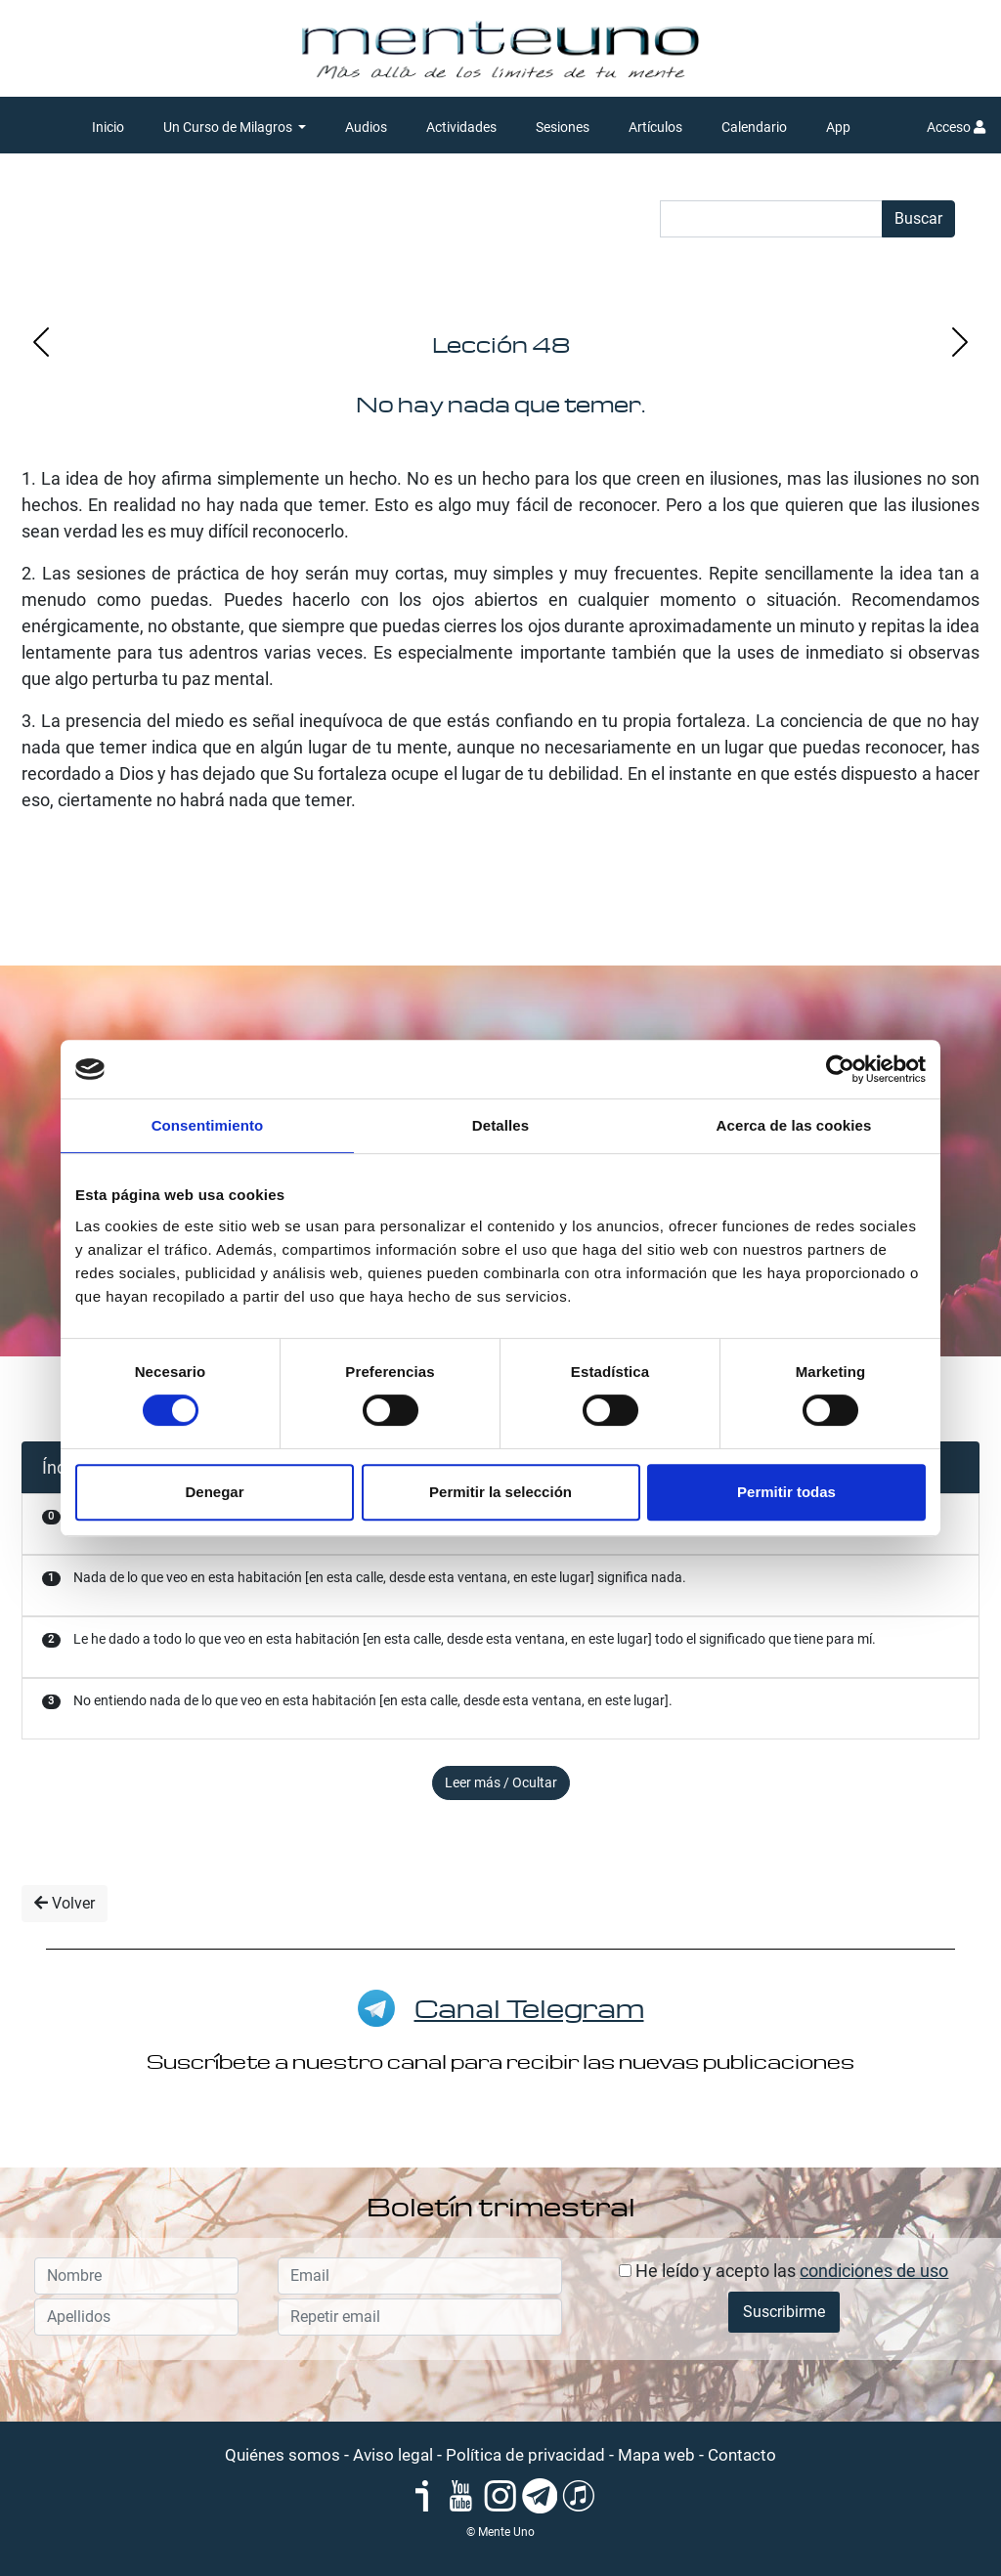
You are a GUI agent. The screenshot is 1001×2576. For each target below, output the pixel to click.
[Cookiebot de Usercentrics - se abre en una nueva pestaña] (840, 1069)
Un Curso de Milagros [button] (229, 127)
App (838, 127)
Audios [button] (366, 127)
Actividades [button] (461, 127)
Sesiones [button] (562, 127)
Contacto (742, 2455)
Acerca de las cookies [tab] (794, 1125)
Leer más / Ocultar (501, 1782)
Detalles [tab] (500, 1125)
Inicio (108, 127)
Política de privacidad (525, 2455)
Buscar (918, 218)
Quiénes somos (282, 2455)
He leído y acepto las (783, 2270)
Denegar (214, 1491)
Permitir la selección (500, 1491)
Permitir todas (786, 1491)
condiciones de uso (874, 2270)
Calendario (754, 127)
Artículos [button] (655, 127)
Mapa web (656, 2455)
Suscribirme (784, 2311)
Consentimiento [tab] (208, 1125)
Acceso (956, 127)
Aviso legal (393, 2455)
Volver (64, 1903)
